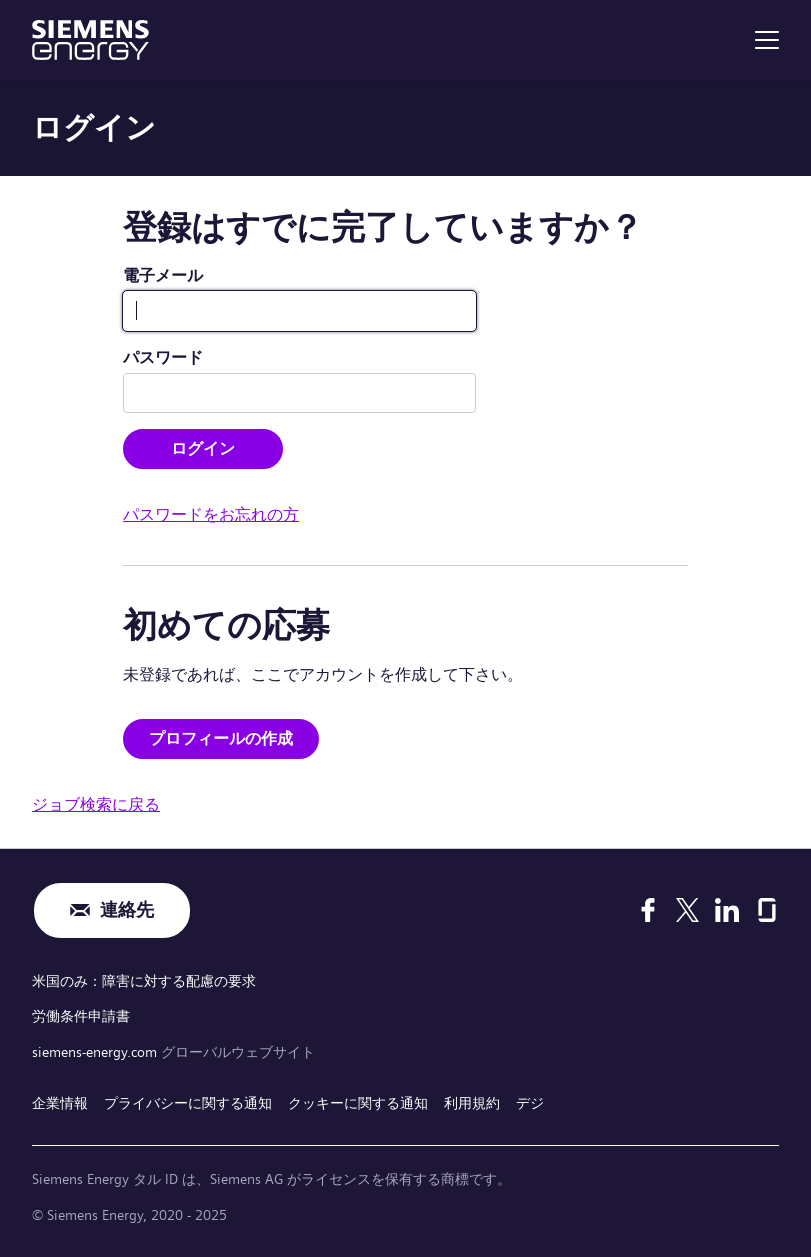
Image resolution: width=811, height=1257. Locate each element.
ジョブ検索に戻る (96, 804)
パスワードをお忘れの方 (211, 514)
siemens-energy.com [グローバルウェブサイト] (96, 1052)
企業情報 (60, 1103)
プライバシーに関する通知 (188, 1103)
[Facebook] (648, 910)
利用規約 (472, 1103)
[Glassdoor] (767, 910)
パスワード (163, 357)
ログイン (203, 448)
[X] (687, 910)
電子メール (163, 275)
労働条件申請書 (81, 1016)
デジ (530, 1103)
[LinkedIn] (727, 910)
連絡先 (127, 910)
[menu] (767, 40)
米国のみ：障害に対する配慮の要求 (144, 981)
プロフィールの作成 (221, 738)
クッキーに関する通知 (358, 1103)
